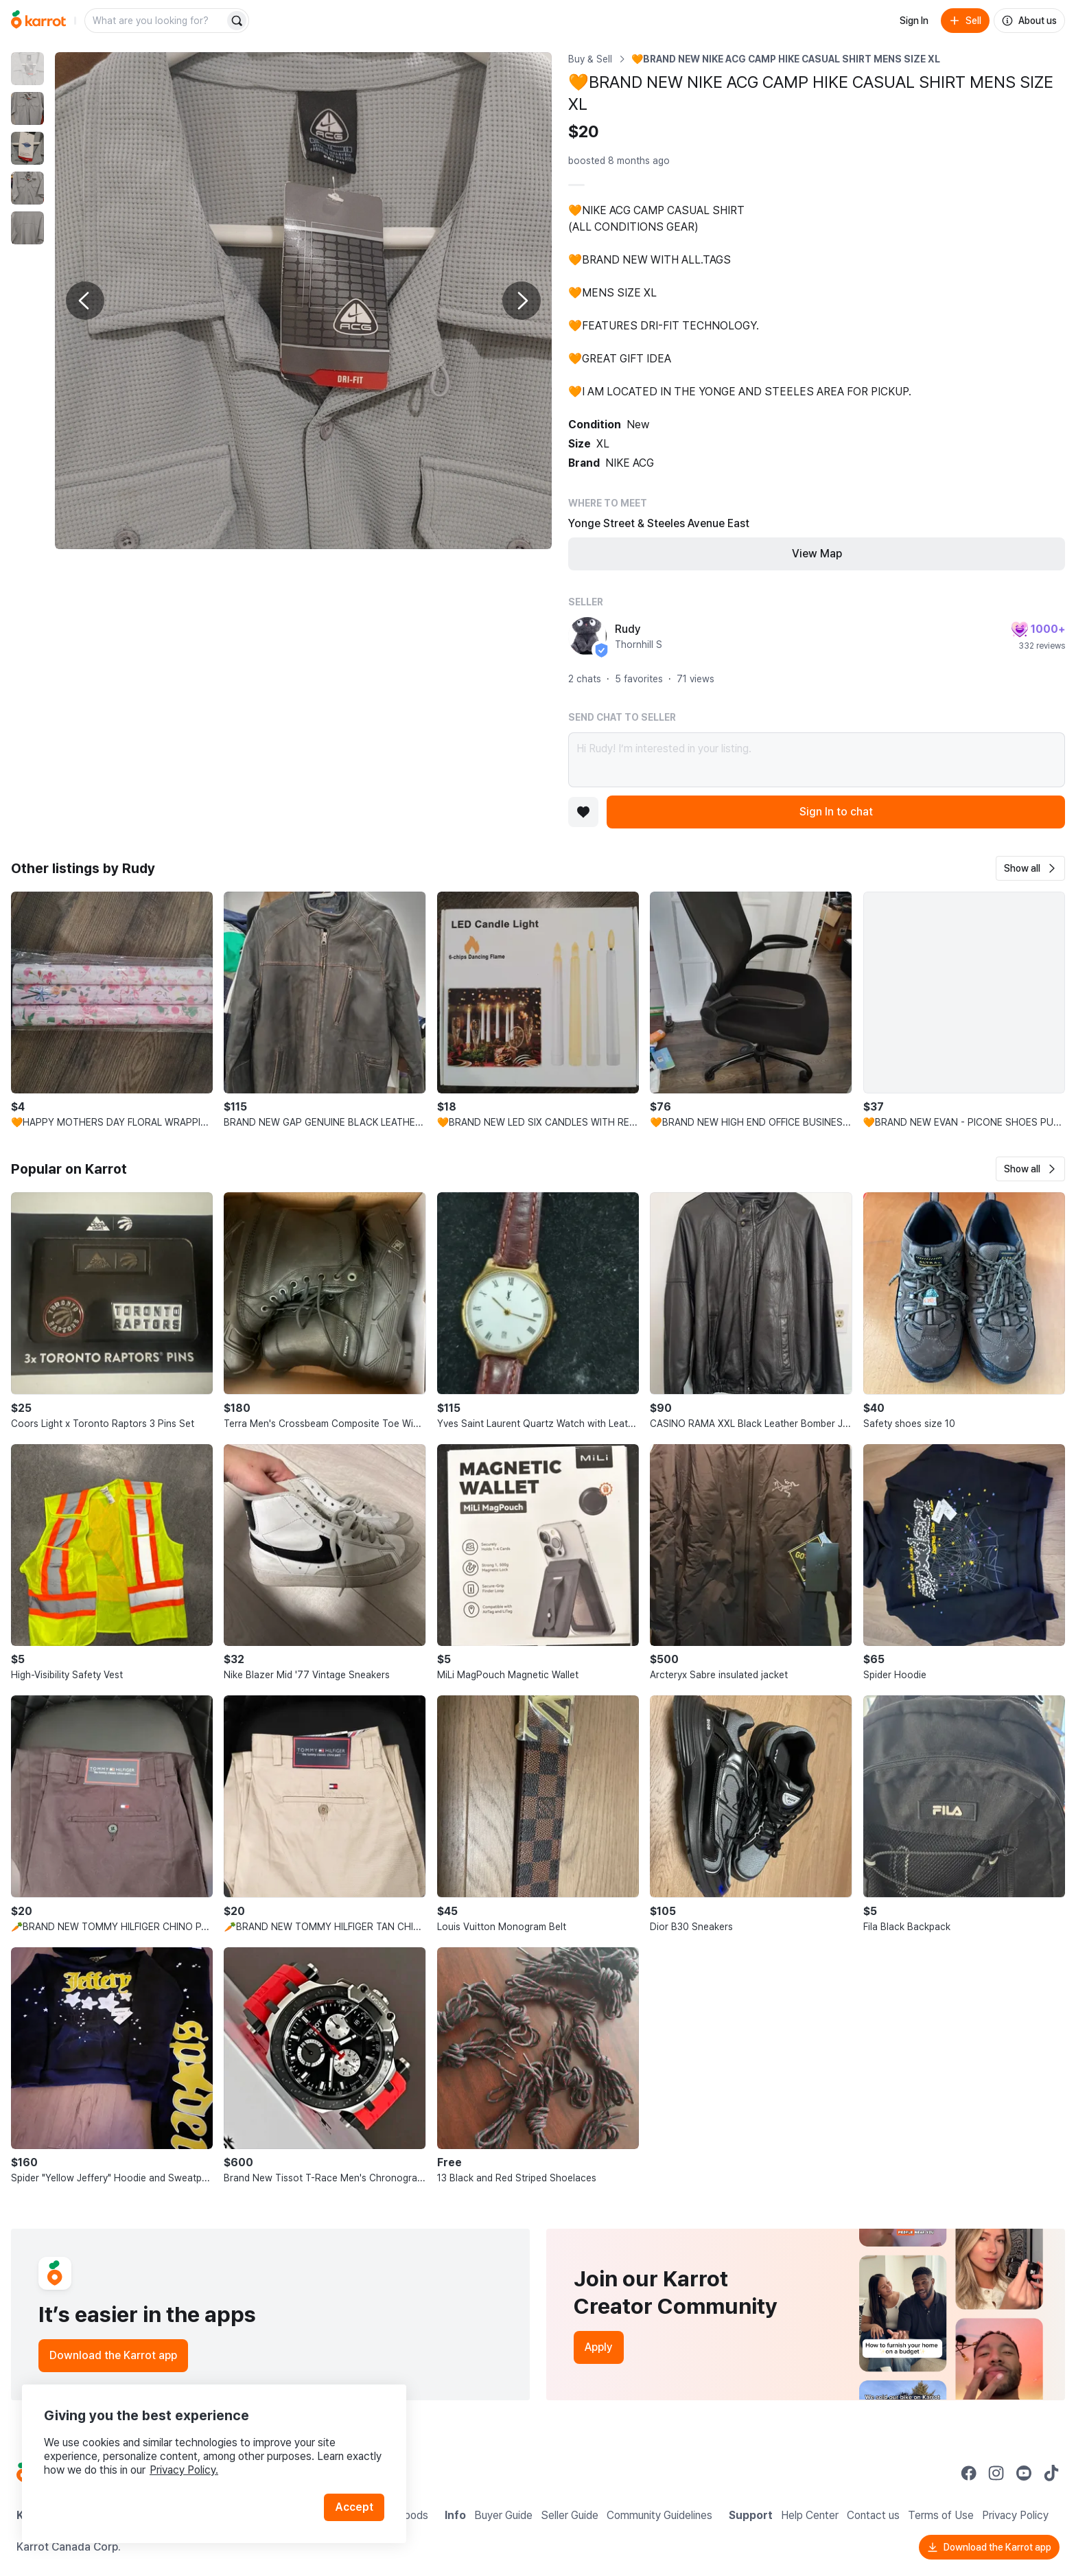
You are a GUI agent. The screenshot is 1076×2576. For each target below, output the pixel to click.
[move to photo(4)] (27, 188)
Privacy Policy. (184, 2469)
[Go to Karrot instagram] (996, 2473)
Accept (354, 2507)
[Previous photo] (85, 300)
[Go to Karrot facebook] (969, 2473)
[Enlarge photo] (303, 300)
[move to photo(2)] (27, 108)
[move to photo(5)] (27, 227)
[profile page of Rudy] (587, 636)
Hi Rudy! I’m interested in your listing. (816, 759)
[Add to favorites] (583, 812)
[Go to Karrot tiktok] (1051, 2473)
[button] (1030, 868)
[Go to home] (38, 20)
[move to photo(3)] (27, 148)
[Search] (236, 20)
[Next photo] (521, 300)
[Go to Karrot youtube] (1024, 2473)
